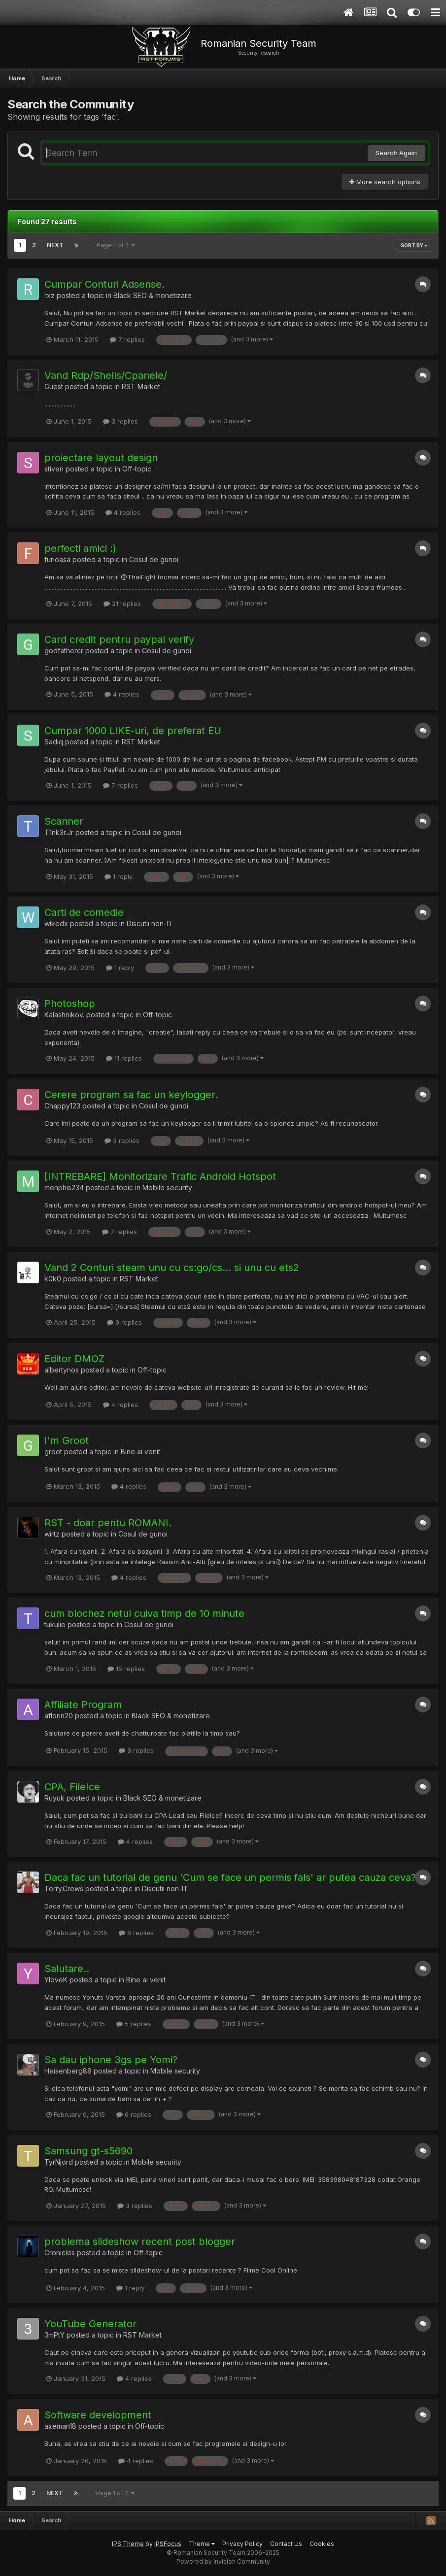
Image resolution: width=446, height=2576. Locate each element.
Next (55, 245)
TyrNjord (58, 2162)
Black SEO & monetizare (152, 295)
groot (53, 1451)
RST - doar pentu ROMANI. (108, 1523)
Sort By (414, 245)
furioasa (57, 559)
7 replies (127, 339)
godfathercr (63, 650)
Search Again (396, 153)
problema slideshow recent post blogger (139, 2241)
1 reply (118, 876)
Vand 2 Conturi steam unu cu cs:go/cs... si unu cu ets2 (171, 1267)
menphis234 (64, 1187)
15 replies (126, 1669)
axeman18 (60, 2426)
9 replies (124, 1322)
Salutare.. (66, 1968)
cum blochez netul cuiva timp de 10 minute (144, 1613)
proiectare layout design (101, 458)
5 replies (133, 2024)
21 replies (122, 603)
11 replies (124, 1058)
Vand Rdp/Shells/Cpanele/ (105, 375)
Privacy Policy (242, 2543)
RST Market (141, 386)
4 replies (122, 512)
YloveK (56, 1979)
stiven (54, 469)
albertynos (61, 1370)
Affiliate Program (83, 1704)
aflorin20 (58, 1715)
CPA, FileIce (72, 1787)
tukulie (55, 1624)
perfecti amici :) (80, 548)
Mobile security (167, 1187)
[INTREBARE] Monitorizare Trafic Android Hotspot (160, 1176)
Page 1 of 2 (116, 245)
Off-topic (136, 469)
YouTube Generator (90, 2324)
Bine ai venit (140, 1451)
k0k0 (52, 1278)
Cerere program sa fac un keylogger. (131, 1095)
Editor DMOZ (74, 1359)
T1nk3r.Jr (58, 832)
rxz (49, 295)
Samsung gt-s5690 (88, 2151)
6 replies (133, 2114)
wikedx (56, 923)
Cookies (321, 2543)
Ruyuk (54, 1798)
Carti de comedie (84, 912)
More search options (384, 182)
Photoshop (69, 1003)
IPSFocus (167, 2543)
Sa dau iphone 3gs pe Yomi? (110, 2060)
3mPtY (54, 2335)
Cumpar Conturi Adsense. (104, 284)
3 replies (120, 421)
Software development (97, 2415)
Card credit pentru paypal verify (119, 639)
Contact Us (286, 2543)
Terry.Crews (63, 1888)
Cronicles (59, 2252)
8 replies (136, 1933)
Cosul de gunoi (153, 559)
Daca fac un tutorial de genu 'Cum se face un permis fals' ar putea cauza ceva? (230, 1877)
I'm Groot (66, 1440)
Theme (202, 2543)
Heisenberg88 (68, 2071)
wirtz (52, 1534)
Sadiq (53, 741)
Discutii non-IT (150, 923)
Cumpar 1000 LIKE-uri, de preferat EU (132, 730)
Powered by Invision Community (223, 2561)
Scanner (63, 821)
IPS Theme (128, 2543)
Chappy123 (62, 1106)
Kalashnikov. (64, 1014)
